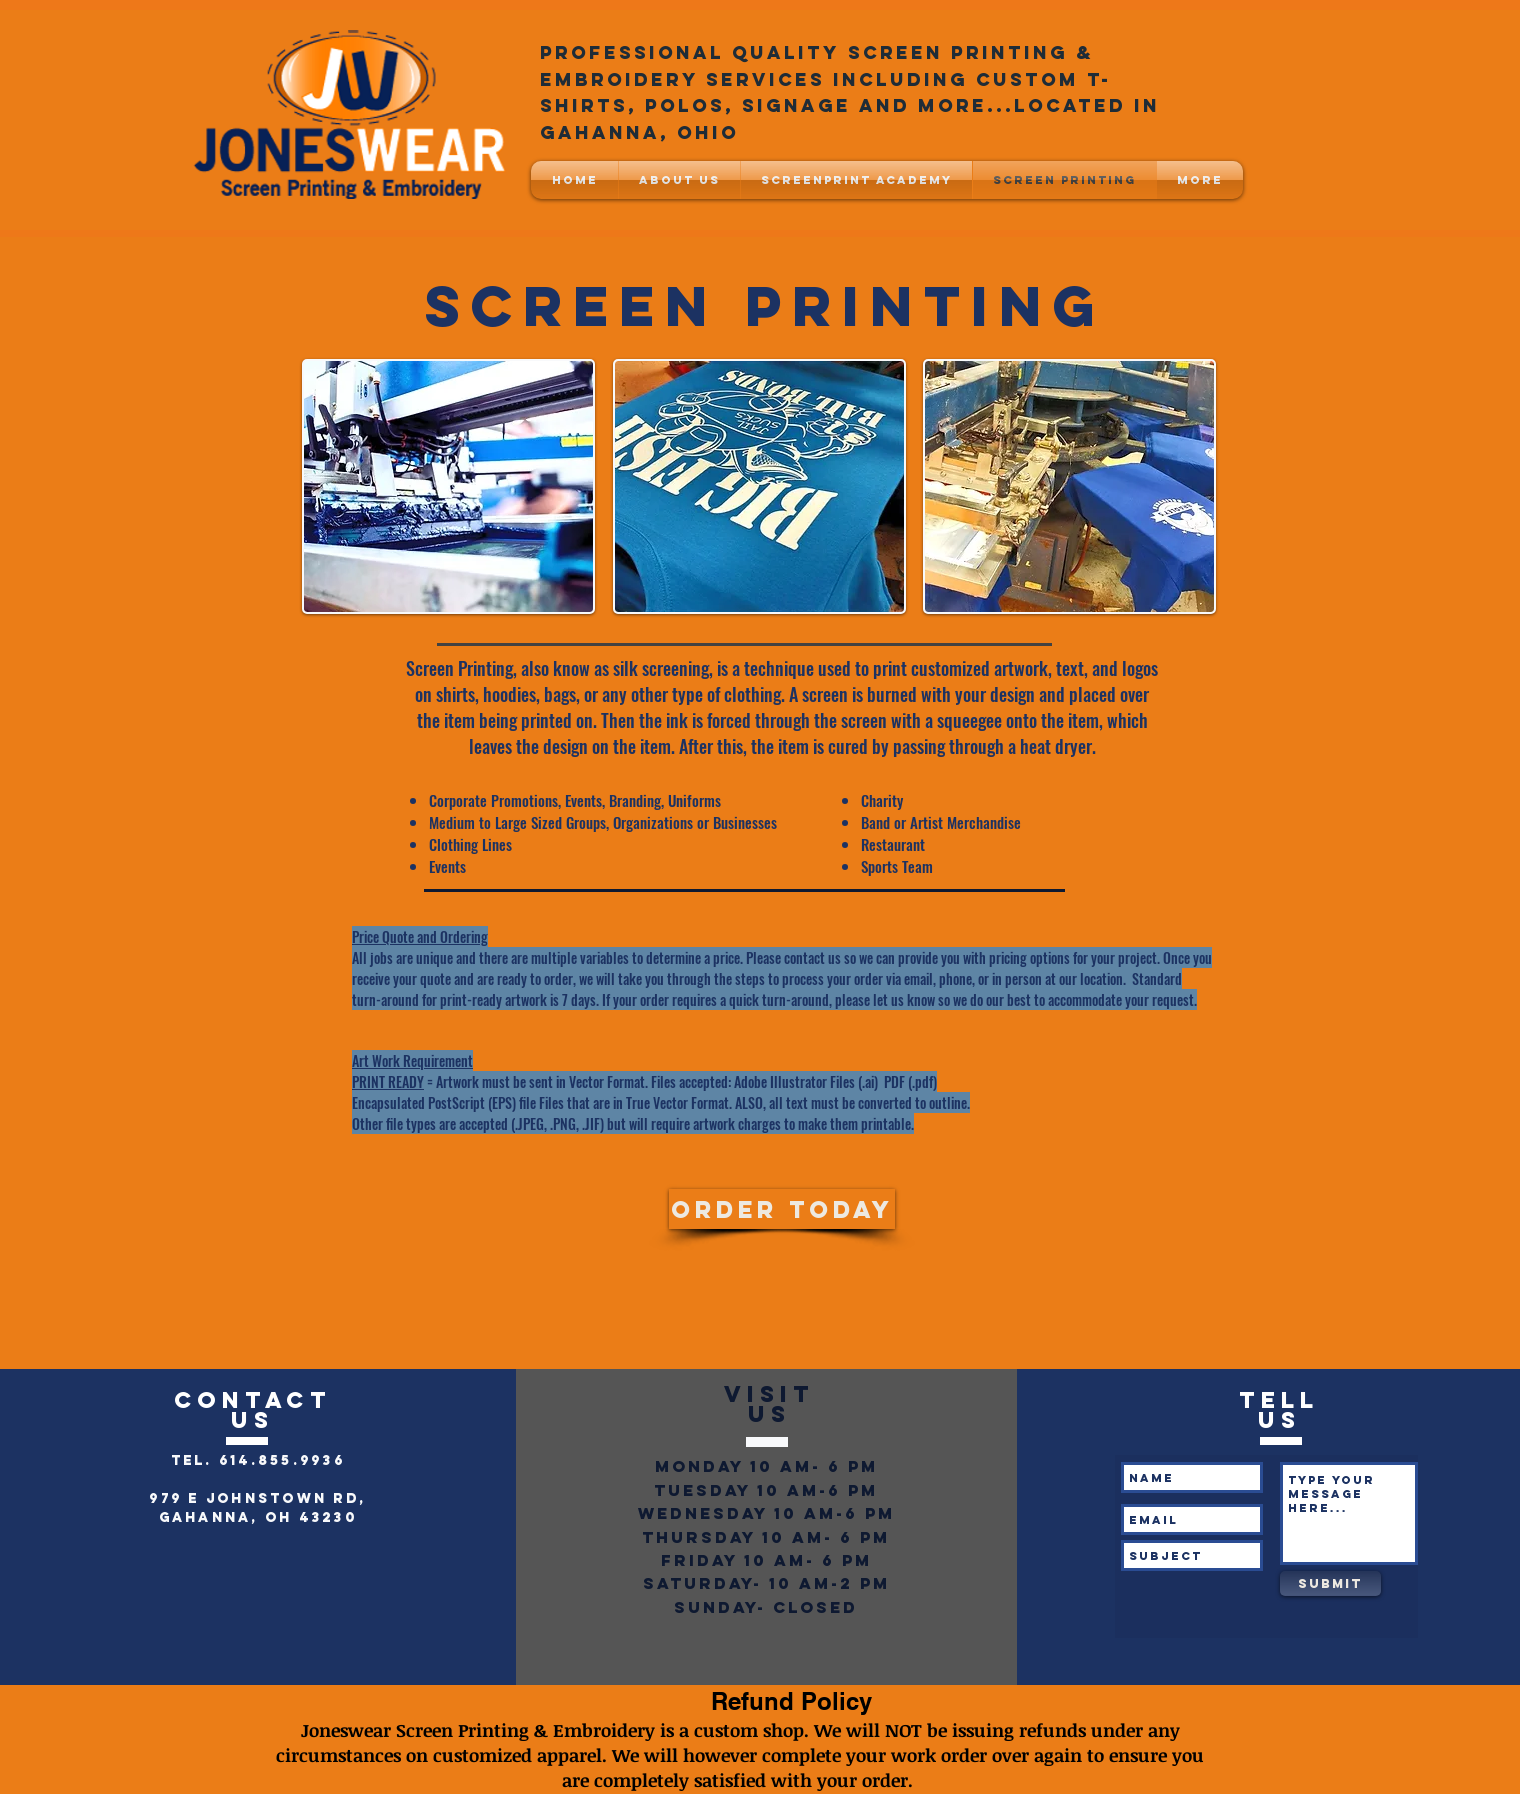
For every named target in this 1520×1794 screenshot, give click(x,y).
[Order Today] (782, 1209)
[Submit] (1330, 1583)
